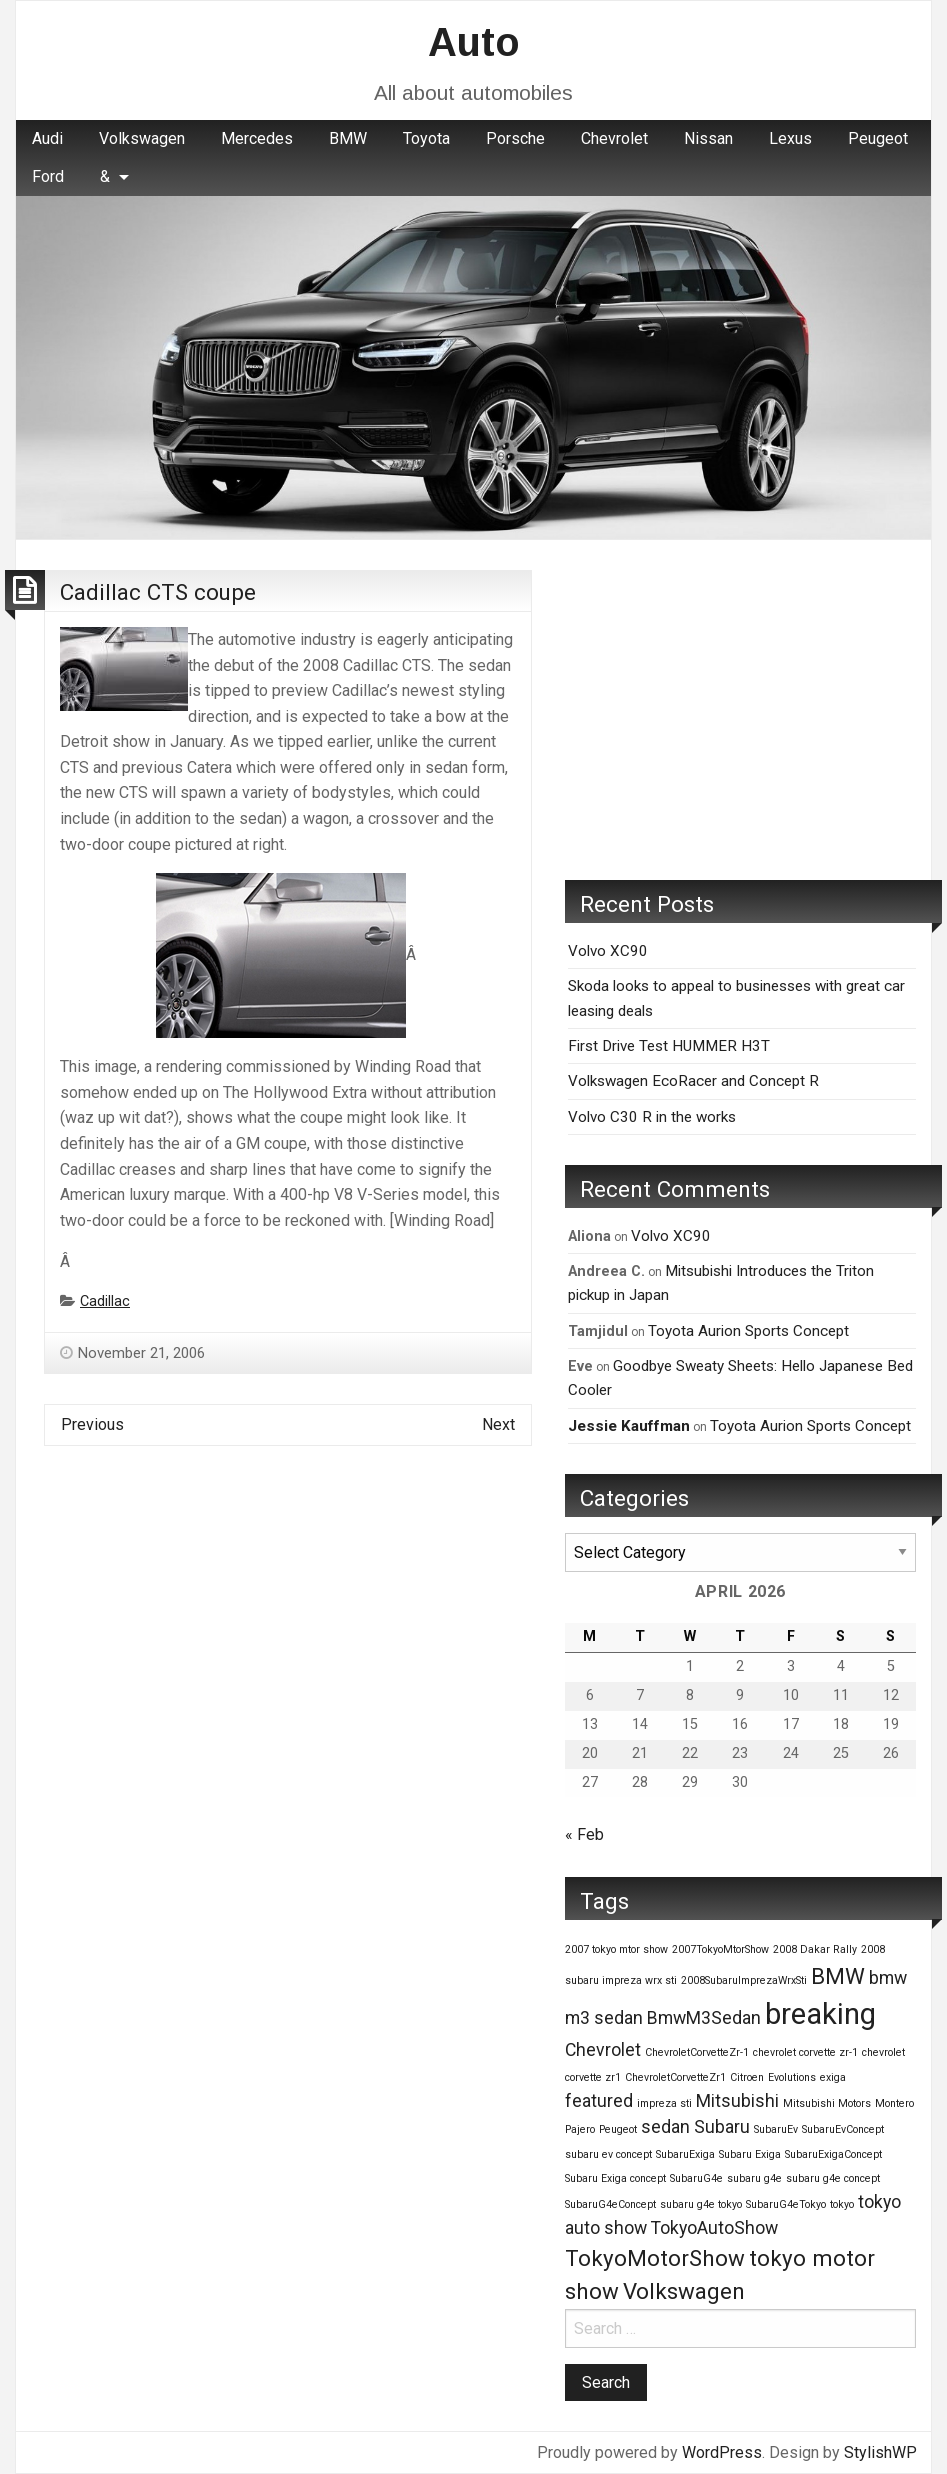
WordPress (722, 2452)
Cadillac (105, 1301)
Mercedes (257, 138)
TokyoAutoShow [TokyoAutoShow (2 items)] (714, 2228)
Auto (474, 42)
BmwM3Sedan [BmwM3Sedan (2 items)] (704, 2018)
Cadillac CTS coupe (158, 592)
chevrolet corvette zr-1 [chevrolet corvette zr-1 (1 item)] (805, 2052)
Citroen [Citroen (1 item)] (747, 2077)
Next (498, 1424)
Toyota (426, 138)
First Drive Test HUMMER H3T (669, 1046)
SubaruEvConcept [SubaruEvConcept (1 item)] (843, 2129)
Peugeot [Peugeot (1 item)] (618, 2129)
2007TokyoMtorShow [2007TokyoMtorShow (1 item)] (720, 1949)
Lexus (790, 138)
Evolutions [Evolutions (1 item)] (792, 2077)
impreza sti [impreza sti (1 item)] (664, 2103)
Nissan (708, 138)
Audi (47, 138)
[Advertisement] (740, 710)
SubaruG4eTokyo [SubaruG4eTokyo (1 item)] (786, 2204)
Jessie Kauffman (629, 1426)
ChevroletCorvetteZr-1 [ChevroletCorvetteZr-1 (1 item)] (697, 2052)
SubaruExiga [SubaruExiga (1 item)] (685, 2154)
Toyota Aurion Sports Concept (748, 1331)
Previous (92, 1424)
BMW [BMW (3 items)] (838, 1976)
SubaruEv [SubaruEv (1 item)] (776, 2129)
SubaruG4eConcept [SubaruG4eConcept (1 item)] (610, 2204)
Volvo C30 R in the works (652, 1117)
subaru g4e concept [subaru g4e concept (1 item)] (833, 2178)
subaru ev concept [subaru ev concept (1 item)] (608, 2154)
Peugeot (878, 138)
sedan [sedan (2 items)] (665, 2127)
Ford (48, 176)
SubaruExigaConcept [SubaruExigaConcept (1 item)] (833, 2154)
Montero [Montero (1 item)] (894, 2103)
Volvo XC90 (608, 951)
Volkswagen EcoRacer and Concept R (693, 1081)
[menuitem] (47, 139)
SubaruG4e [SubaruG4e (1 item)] (696, 2178)
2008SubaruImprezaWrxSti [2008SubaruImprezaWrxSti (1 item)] (744, 1980)
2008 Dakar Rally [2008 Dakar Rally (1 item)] (815, 1949)
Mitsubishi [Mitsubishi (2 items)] (737, 2101)
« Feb (584, 1834)
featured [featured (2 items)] (599, 2101)
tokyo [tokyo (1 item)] (842, 2204)
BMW (348, 138)
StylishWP (880, 2452)
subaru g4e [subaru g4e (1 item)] (754, 2178)
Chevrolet (614, 138)
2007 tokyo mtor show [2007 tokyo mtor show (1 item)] (616, 1949)
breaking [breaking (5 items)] (820, 2014)
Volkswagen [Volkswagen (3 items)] (684, 2291)
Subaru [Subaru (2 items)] (722, 2127)
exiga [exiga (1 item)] (833, 2077)
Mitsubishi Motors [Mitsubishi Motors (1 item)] (827, 2103)
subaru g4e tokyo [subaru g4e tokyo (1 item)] (701, 2204)
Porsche (515, 138)
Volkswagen (142, 138)
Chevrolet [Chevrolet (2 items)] (603, 2050)
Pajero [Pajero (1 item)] (580, 2129)
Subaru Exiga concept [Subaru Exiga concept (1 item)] (615, 2178)
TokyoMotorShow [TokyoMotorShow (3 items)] (655, 2258)
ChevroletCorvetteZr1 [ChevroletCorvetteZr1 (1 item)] (675, 2077)
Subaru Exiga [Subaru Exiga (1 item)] (750, 2154)
